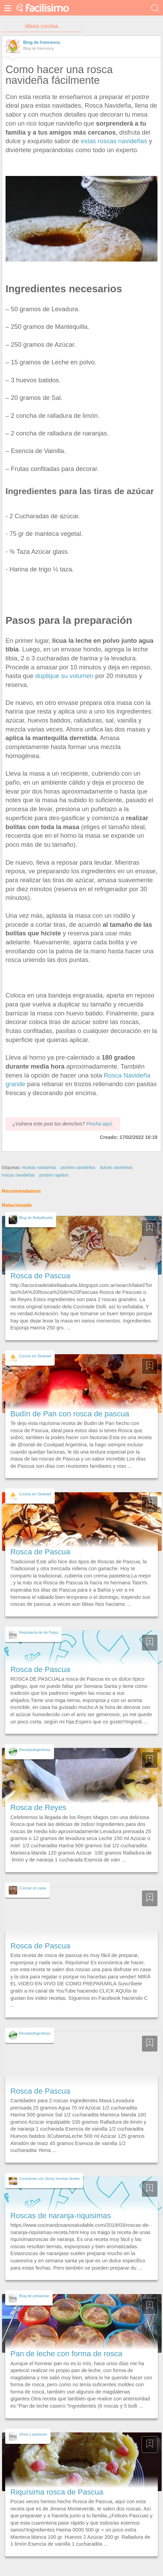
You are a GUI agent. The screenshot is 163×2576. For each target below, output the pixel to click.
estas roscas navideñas (114, 141)
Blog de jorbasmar (34, 2296)
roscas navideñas (18, 1175)
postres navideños (78, 1168)
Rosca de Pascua (40, 1275)
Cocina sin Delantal (35, 1356)
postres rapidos (54, 1175)
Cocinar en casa (32, 1888)
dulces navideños (116, 1168)
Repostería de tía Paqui (38, 1632)
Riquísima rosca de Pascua (56, 2492)
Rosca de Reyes (38, 1807)
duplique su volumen (64, 675)
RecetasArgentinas (35, 1750)
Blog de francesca (41, 42)
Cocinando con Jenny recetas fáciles (49, 2178)
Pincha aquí (99, 1124)
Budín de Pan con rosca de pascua (69, 1413)
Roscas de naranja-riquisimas (60, 2215)
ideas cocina (41, 26)
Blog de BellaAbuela (36, 1218)
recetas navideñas (39, 1168)
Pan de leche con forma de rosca (66, 2353)
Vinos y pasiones (33, 2434)
